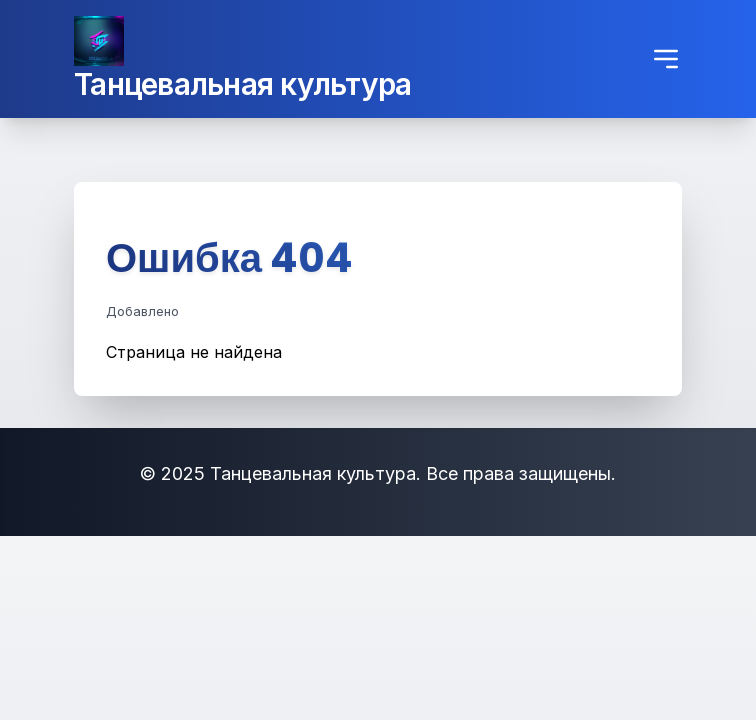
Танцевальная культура (242, 84)
